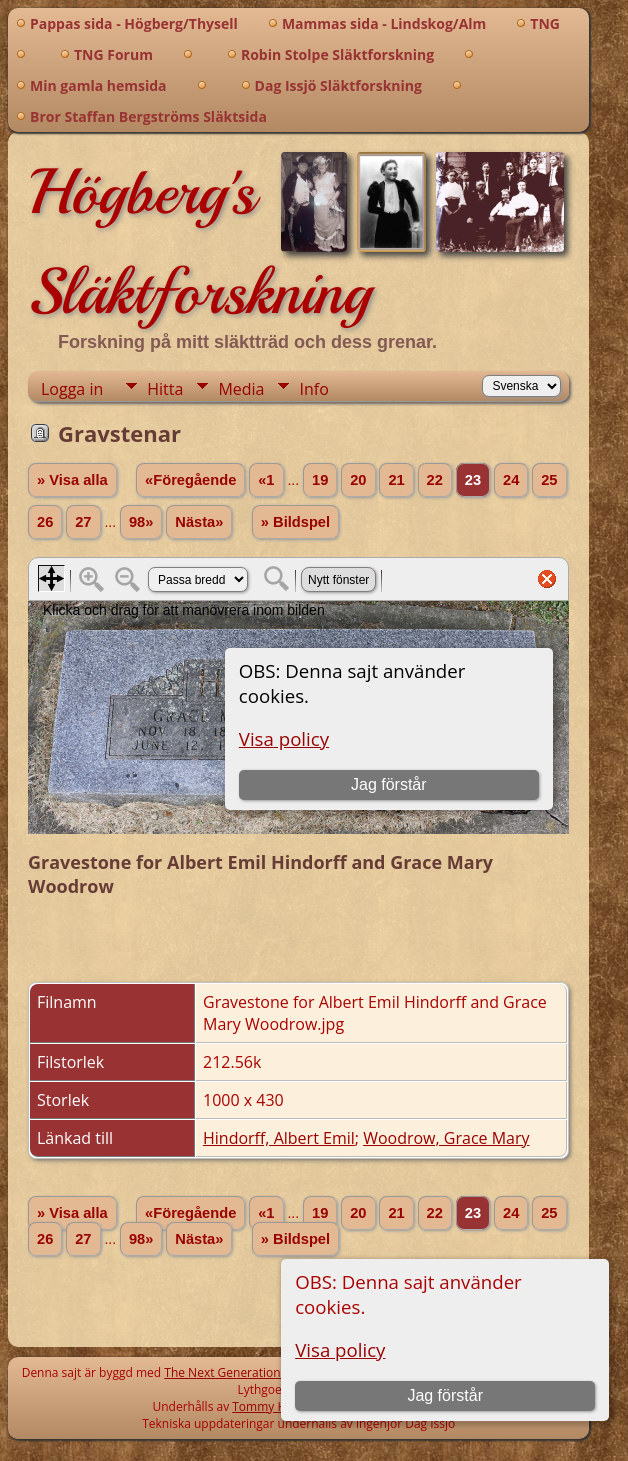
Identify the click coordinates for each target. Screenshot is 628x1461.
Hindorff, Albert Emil (279, 1138)
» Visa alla (72, 480)
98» (141, 522)
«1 (266, 480)
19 (320, 480)
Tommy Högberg (278, 1406)
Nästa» (199, 522)
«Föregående (190, 480)
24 (511, 480)
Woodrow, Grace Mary (446, 1138)
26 (45, 522)
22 (435, 480)
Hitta (165, 389)
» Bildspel (295, 522)
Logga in (72, 389)
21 (396, 480)
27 (83, 522)
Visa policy (340, 1349)
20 (358, 480)
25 (549, 480)
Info (313, 389)
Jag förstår (445, 1395)
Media (241, 389)
